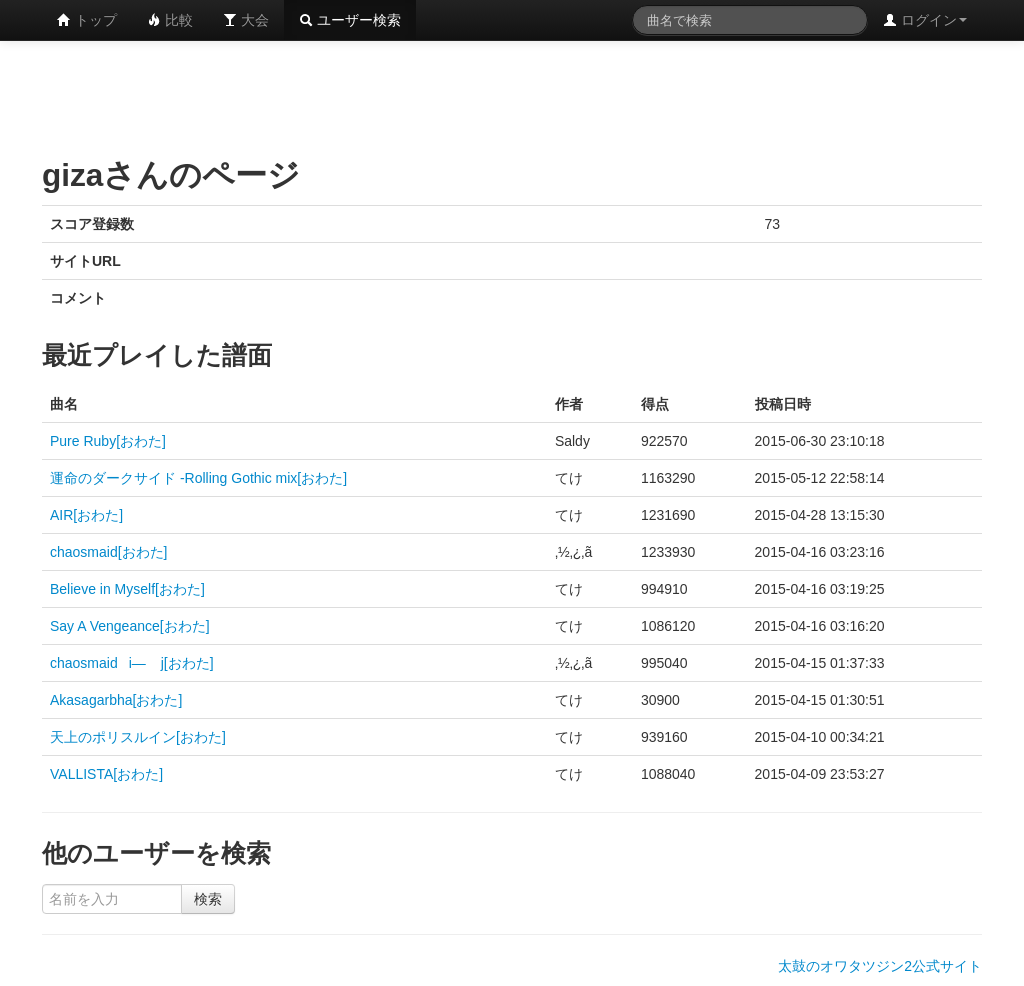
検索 (208, 899)
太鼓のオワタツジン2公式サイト (880, 966)
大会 (246, 20)
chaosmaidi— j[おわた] (132, 663)
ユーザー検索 (350, 20)
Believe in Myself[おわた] (127, 589)
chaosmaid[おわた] (108, 552)
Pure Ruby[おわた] (108, 441)
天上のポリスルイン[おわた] (138, 737)
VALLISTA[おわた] (106, 774)
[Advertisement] (512, 95)
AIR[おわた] (86, 515)
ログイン (925, 20)
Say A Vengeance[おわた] (130, 626)
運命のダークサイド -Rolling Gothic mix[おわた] (198, 478)
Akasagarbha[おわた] (116, 700)
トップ (87, 20)
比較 (170, 20)
